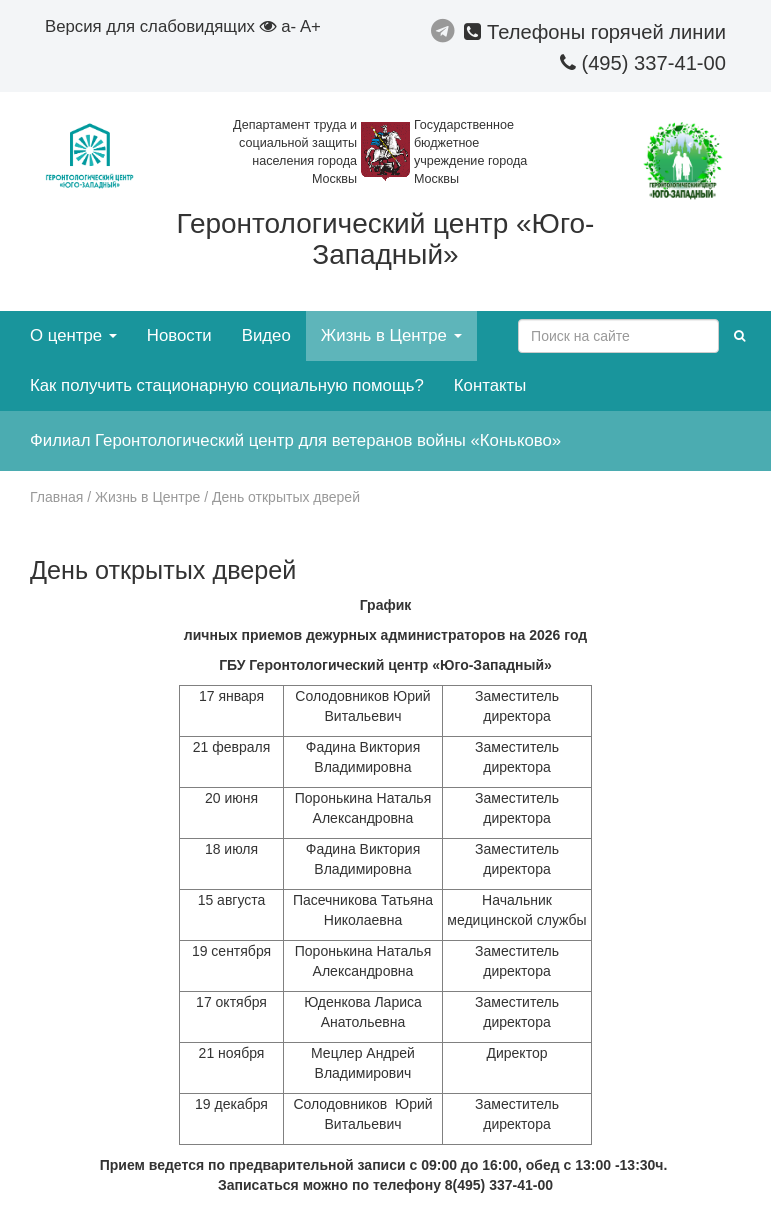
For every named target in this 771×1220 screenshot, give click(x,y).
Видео (266, 335)
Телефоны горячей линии (595, 32)
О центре (73, 335)
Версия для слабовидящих (161, 26)
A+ (310, 26)
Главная (56, 497)
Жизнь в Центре (391, 335)
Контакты (490, 385)
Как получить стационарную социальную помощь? (227, 385)
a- (288, 26)
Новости (179, 335)
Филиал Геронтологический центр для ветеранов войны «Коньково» (295, 440)
